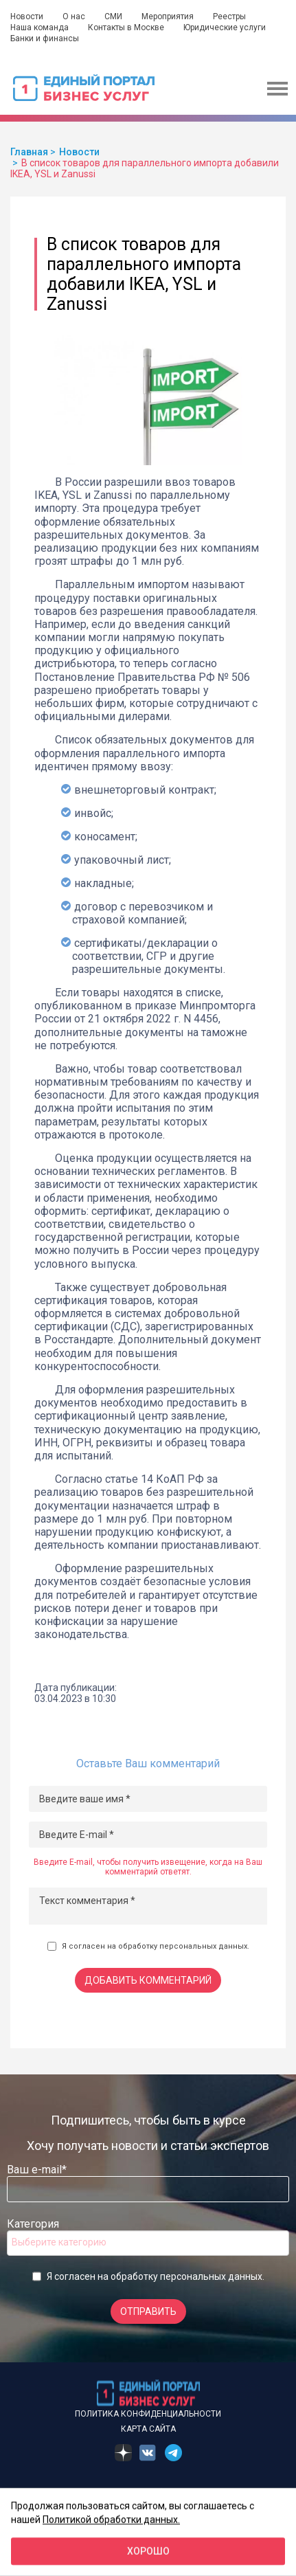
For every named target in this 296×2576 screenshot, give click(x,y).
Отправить (148, 2311)
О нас (73, 16)
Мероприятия (167, 16)
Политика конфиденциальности (148, 2414)
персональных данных (203, 1946)
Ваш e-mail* (37, 2169)
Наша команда (39, 27)
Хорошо (148, 2551)
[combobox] (148, 2243)
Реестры (229, 16)
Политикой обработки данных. (111, 2518)
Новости (26, 16)
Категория (33, 2223)
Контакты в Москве (126, 27)
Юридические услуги (224, 27)
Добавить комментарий (148, 1980)
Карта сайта (148, 2429)
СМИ (113, 16)
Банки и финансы (44, 38)
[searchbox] (67, 2242)
